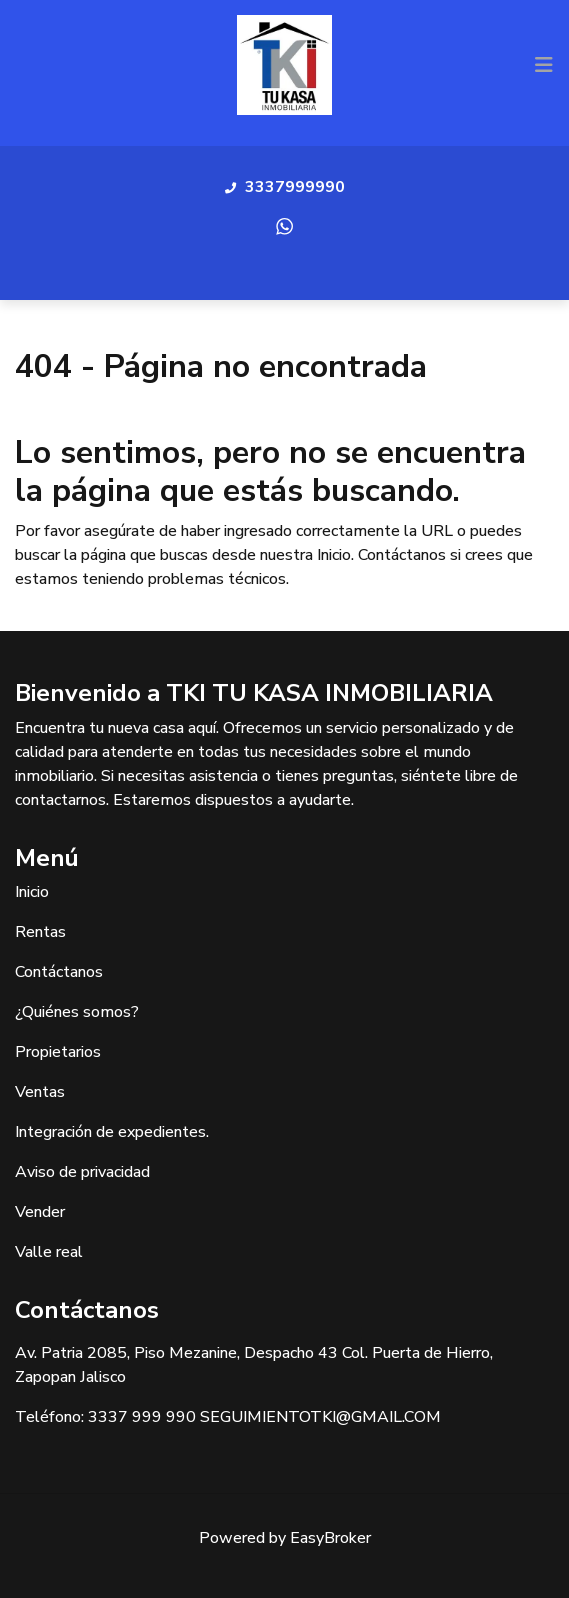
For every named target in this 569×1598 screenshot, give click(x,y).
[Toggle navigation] (544, 65)
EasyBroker (330, 1538)
